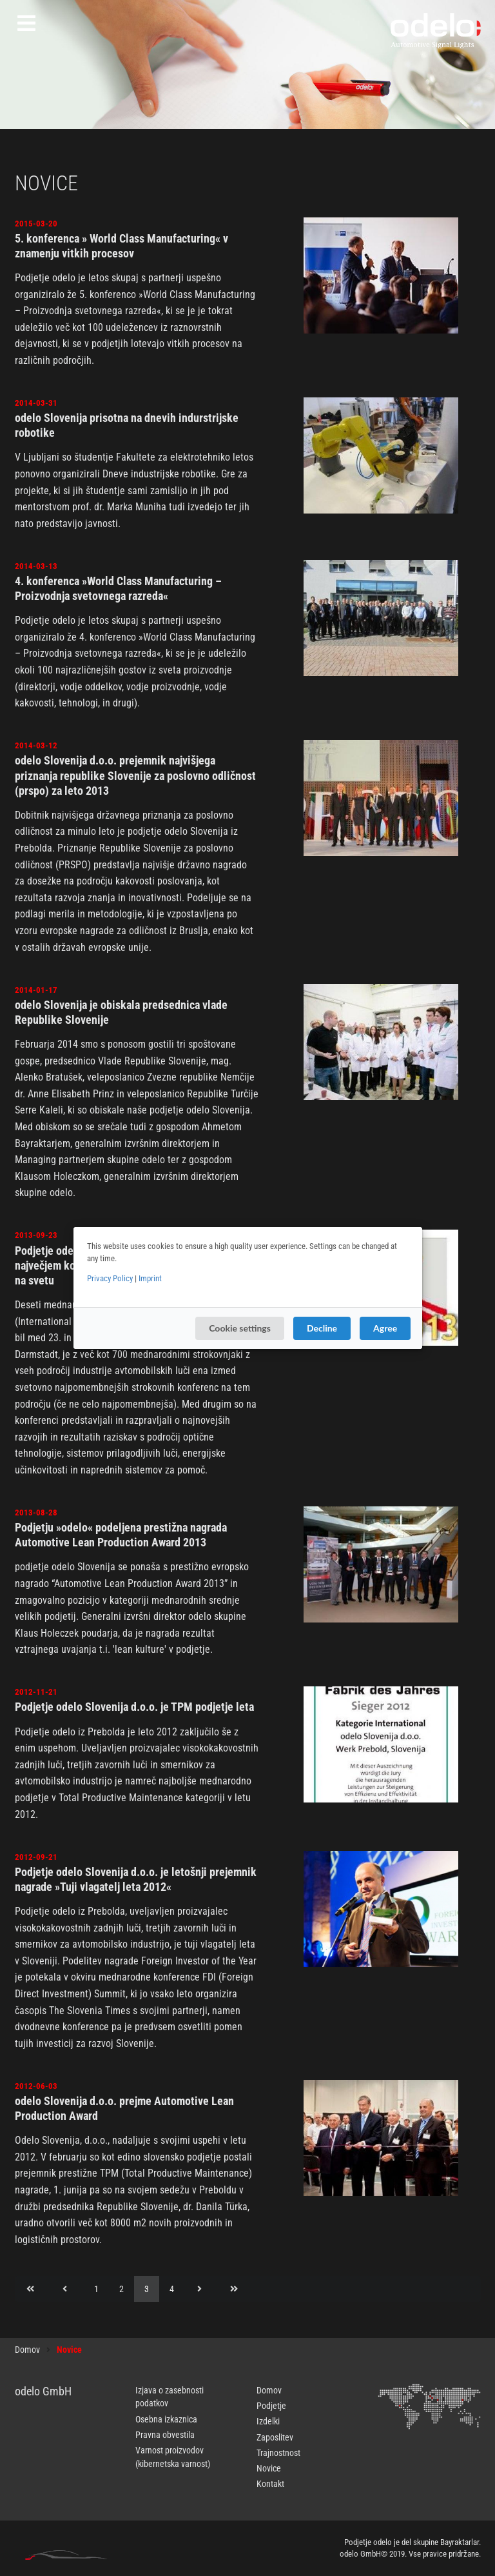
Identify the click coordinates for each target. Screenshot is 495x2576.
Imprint (150, 1278)
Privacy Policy (110, 1278)
